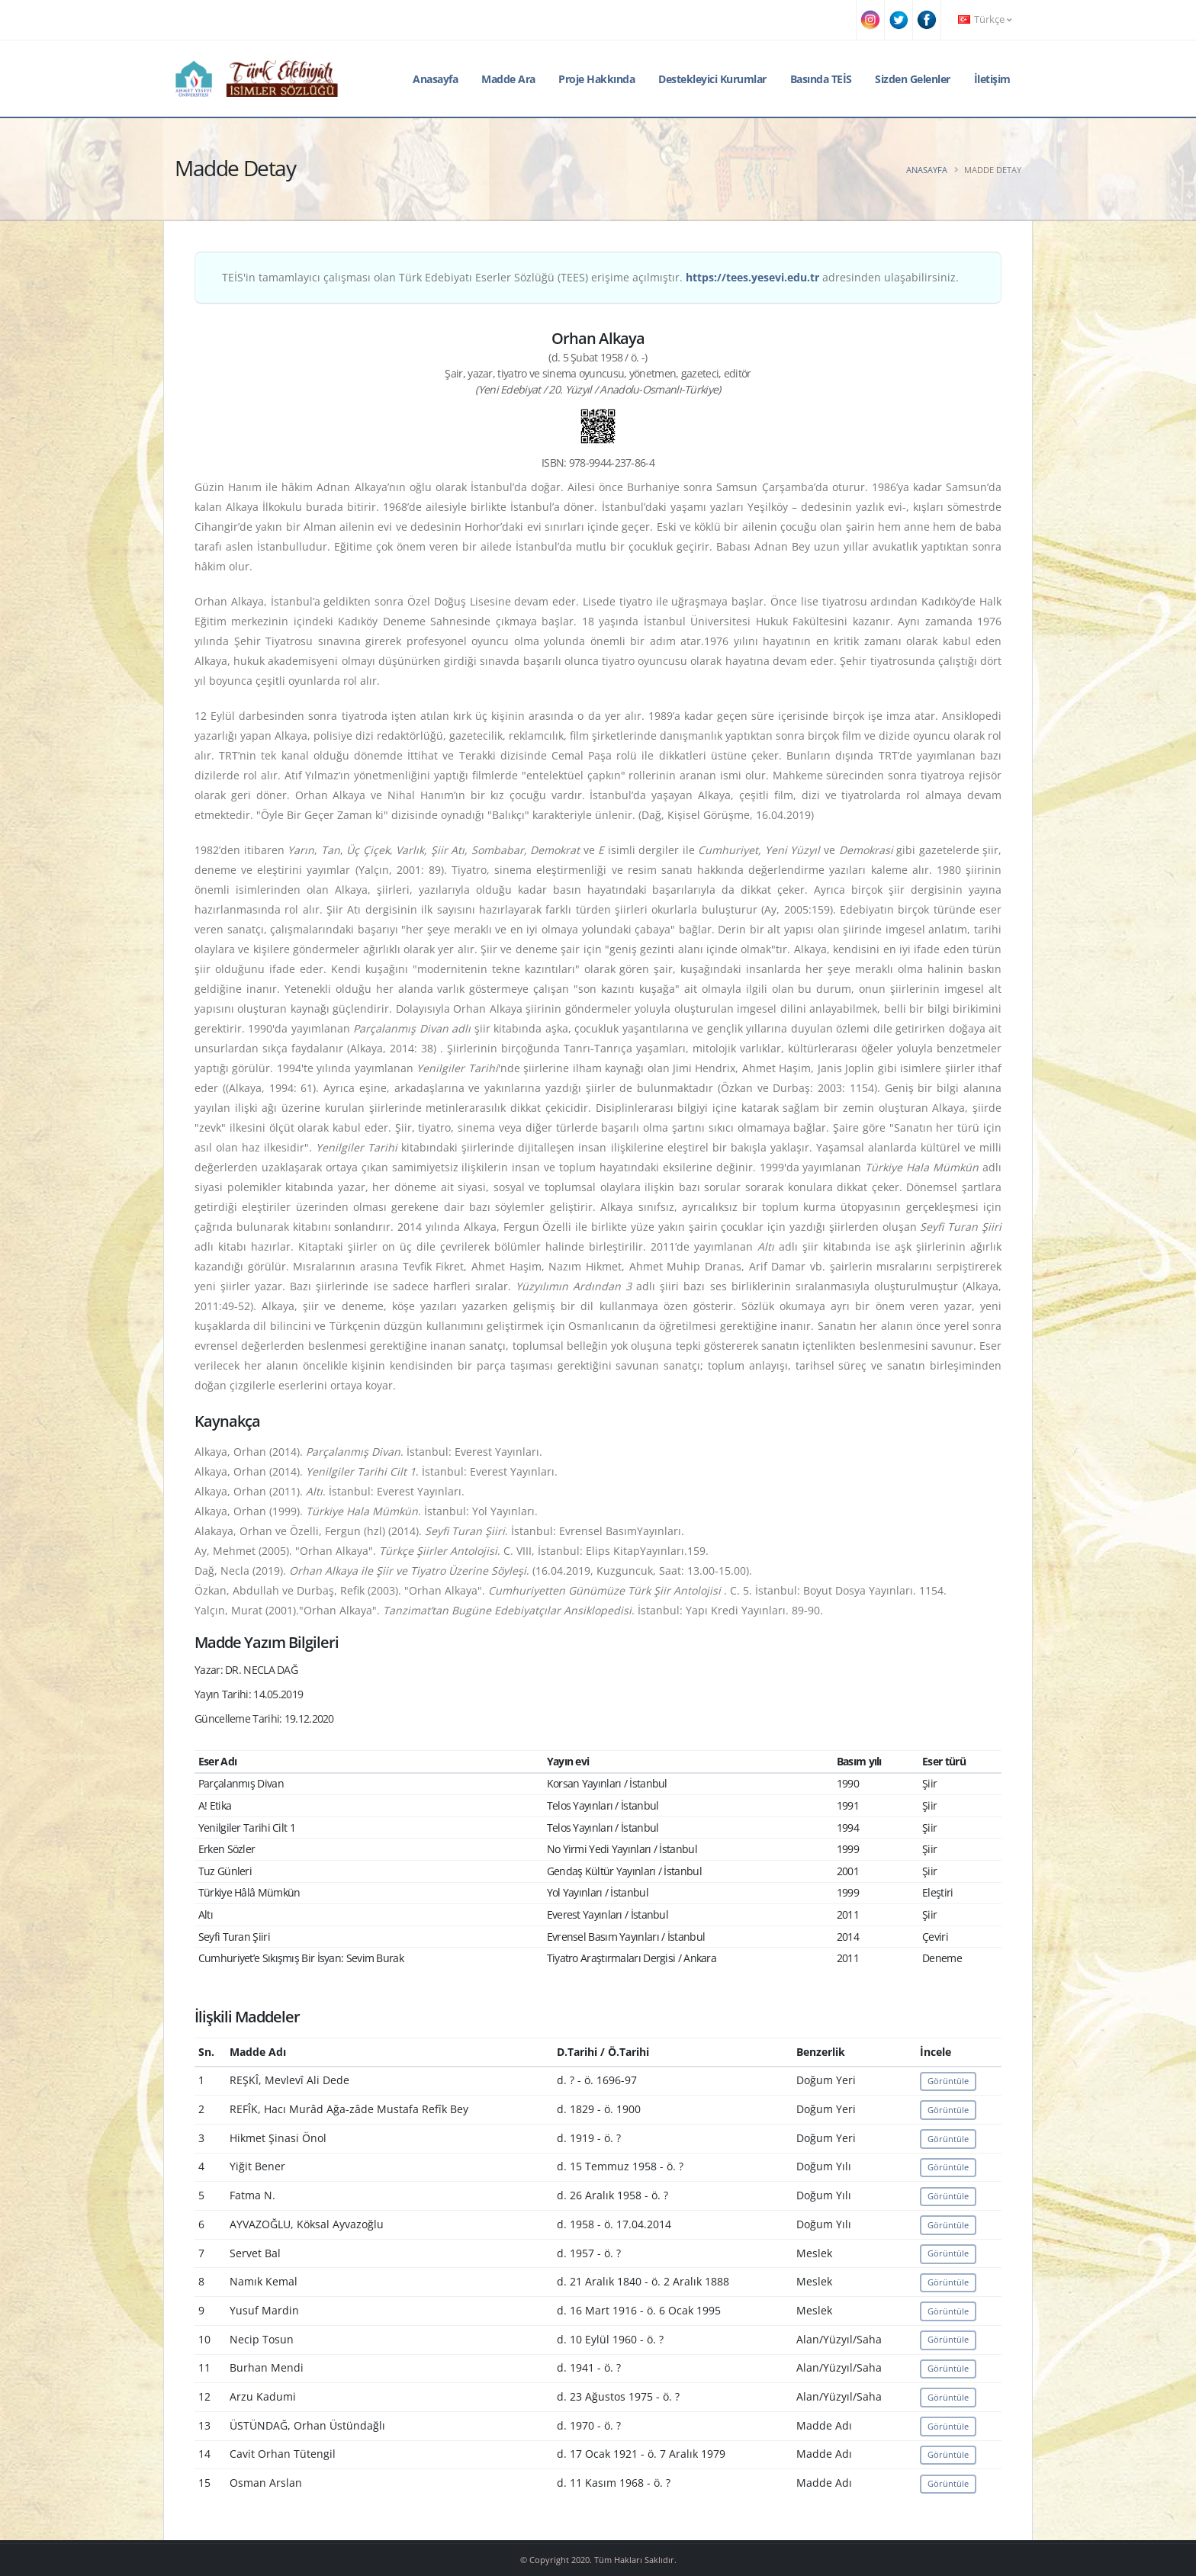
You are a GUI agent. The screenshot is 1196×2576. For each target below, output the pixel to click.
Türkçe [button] (984, 19)
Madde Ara (508, 79)
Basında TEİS (821, 79)
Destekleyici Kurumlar (712, 79)
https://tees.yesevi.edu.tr (752, 277)
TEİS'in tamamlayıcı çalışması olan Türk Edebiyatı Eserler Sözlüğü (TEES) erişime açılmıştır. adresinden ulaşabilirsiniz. (590, 277)
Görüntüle (948, 2080)
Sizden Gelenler (912, 79)
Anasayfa (435, 79)
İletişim (992, 79)
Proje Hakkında (596, 79)
